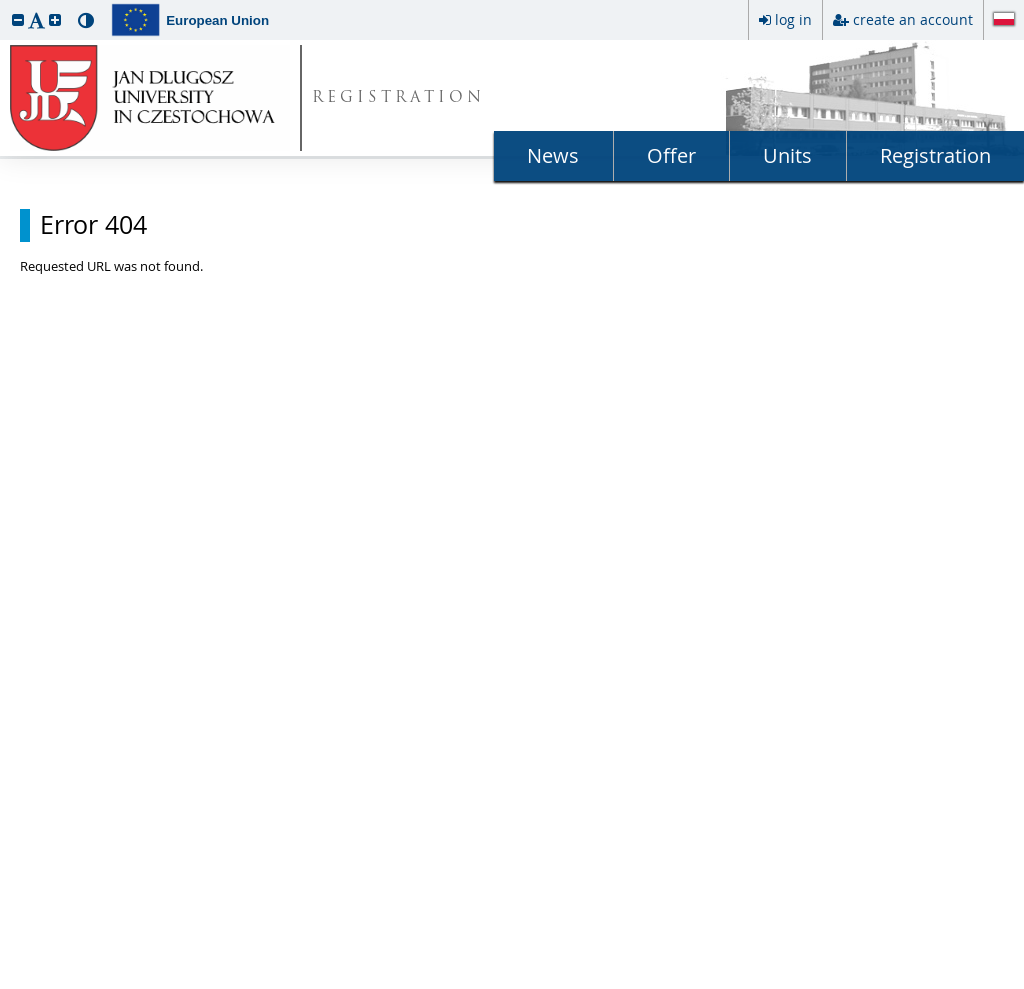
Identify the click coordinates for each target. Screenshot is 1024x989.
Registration (935, 155)
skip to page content (5, 5)
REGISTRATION (398, 98)
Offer (671, 155)
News (553, 155)
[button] (18, 19)
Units (787, 155)
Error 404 (93, 225)
